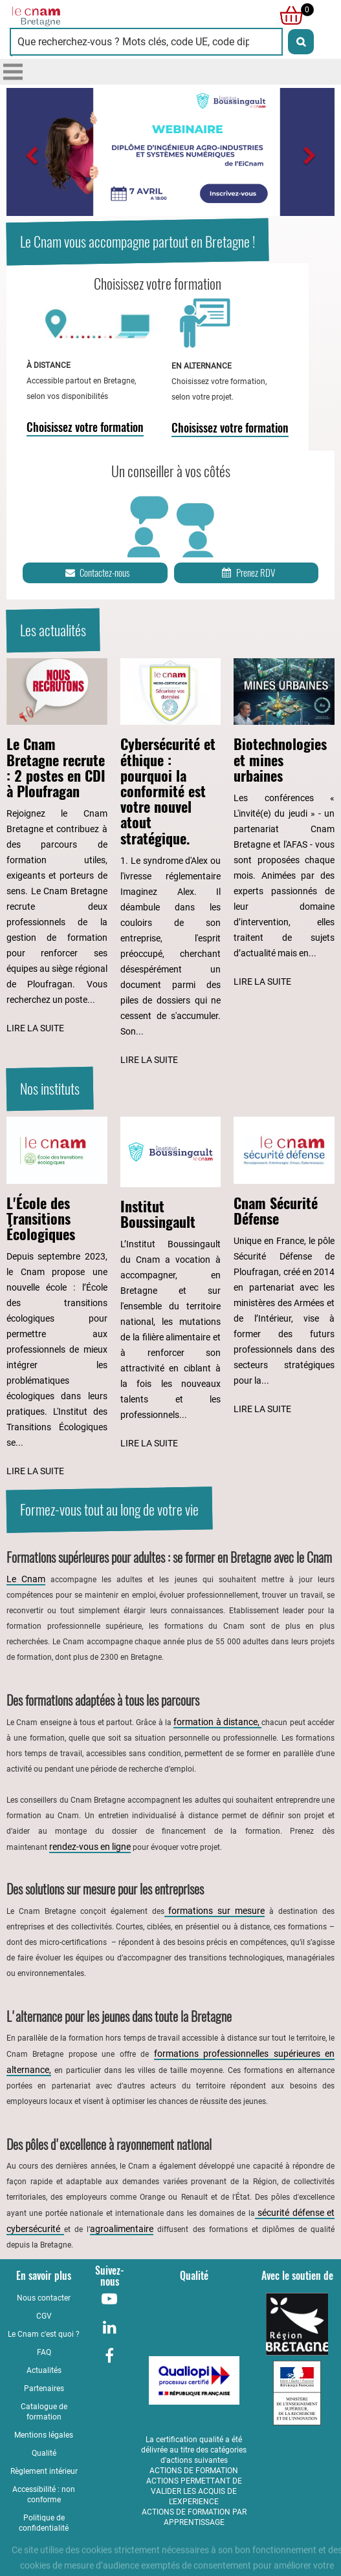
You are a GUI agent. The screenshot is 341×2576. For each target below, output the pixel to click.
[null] (288, 15)
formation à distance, (217, 1722)
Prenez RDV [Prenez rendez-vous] (247, 572)
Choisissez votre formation (85, 427)
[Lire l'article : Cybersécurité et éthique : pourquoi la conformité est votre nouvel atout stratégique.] (170, 863)
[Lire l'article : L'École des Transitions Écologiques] (56, 1298)
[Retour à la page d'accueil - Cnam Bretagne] (90, 15)
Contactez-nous (96, 572)
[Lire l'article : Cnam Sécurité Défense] (284, 1267)
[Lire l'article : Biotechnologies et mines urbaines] (284, 823)
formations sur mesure (214, 1910)
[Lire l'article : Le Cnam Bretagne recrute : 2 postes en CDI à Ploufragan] (56, 847)
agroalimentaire (121, 2229)
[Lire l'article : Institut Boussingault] (170, 1284)
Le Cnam (25, 1579)
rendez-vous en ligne (90, 1846)
